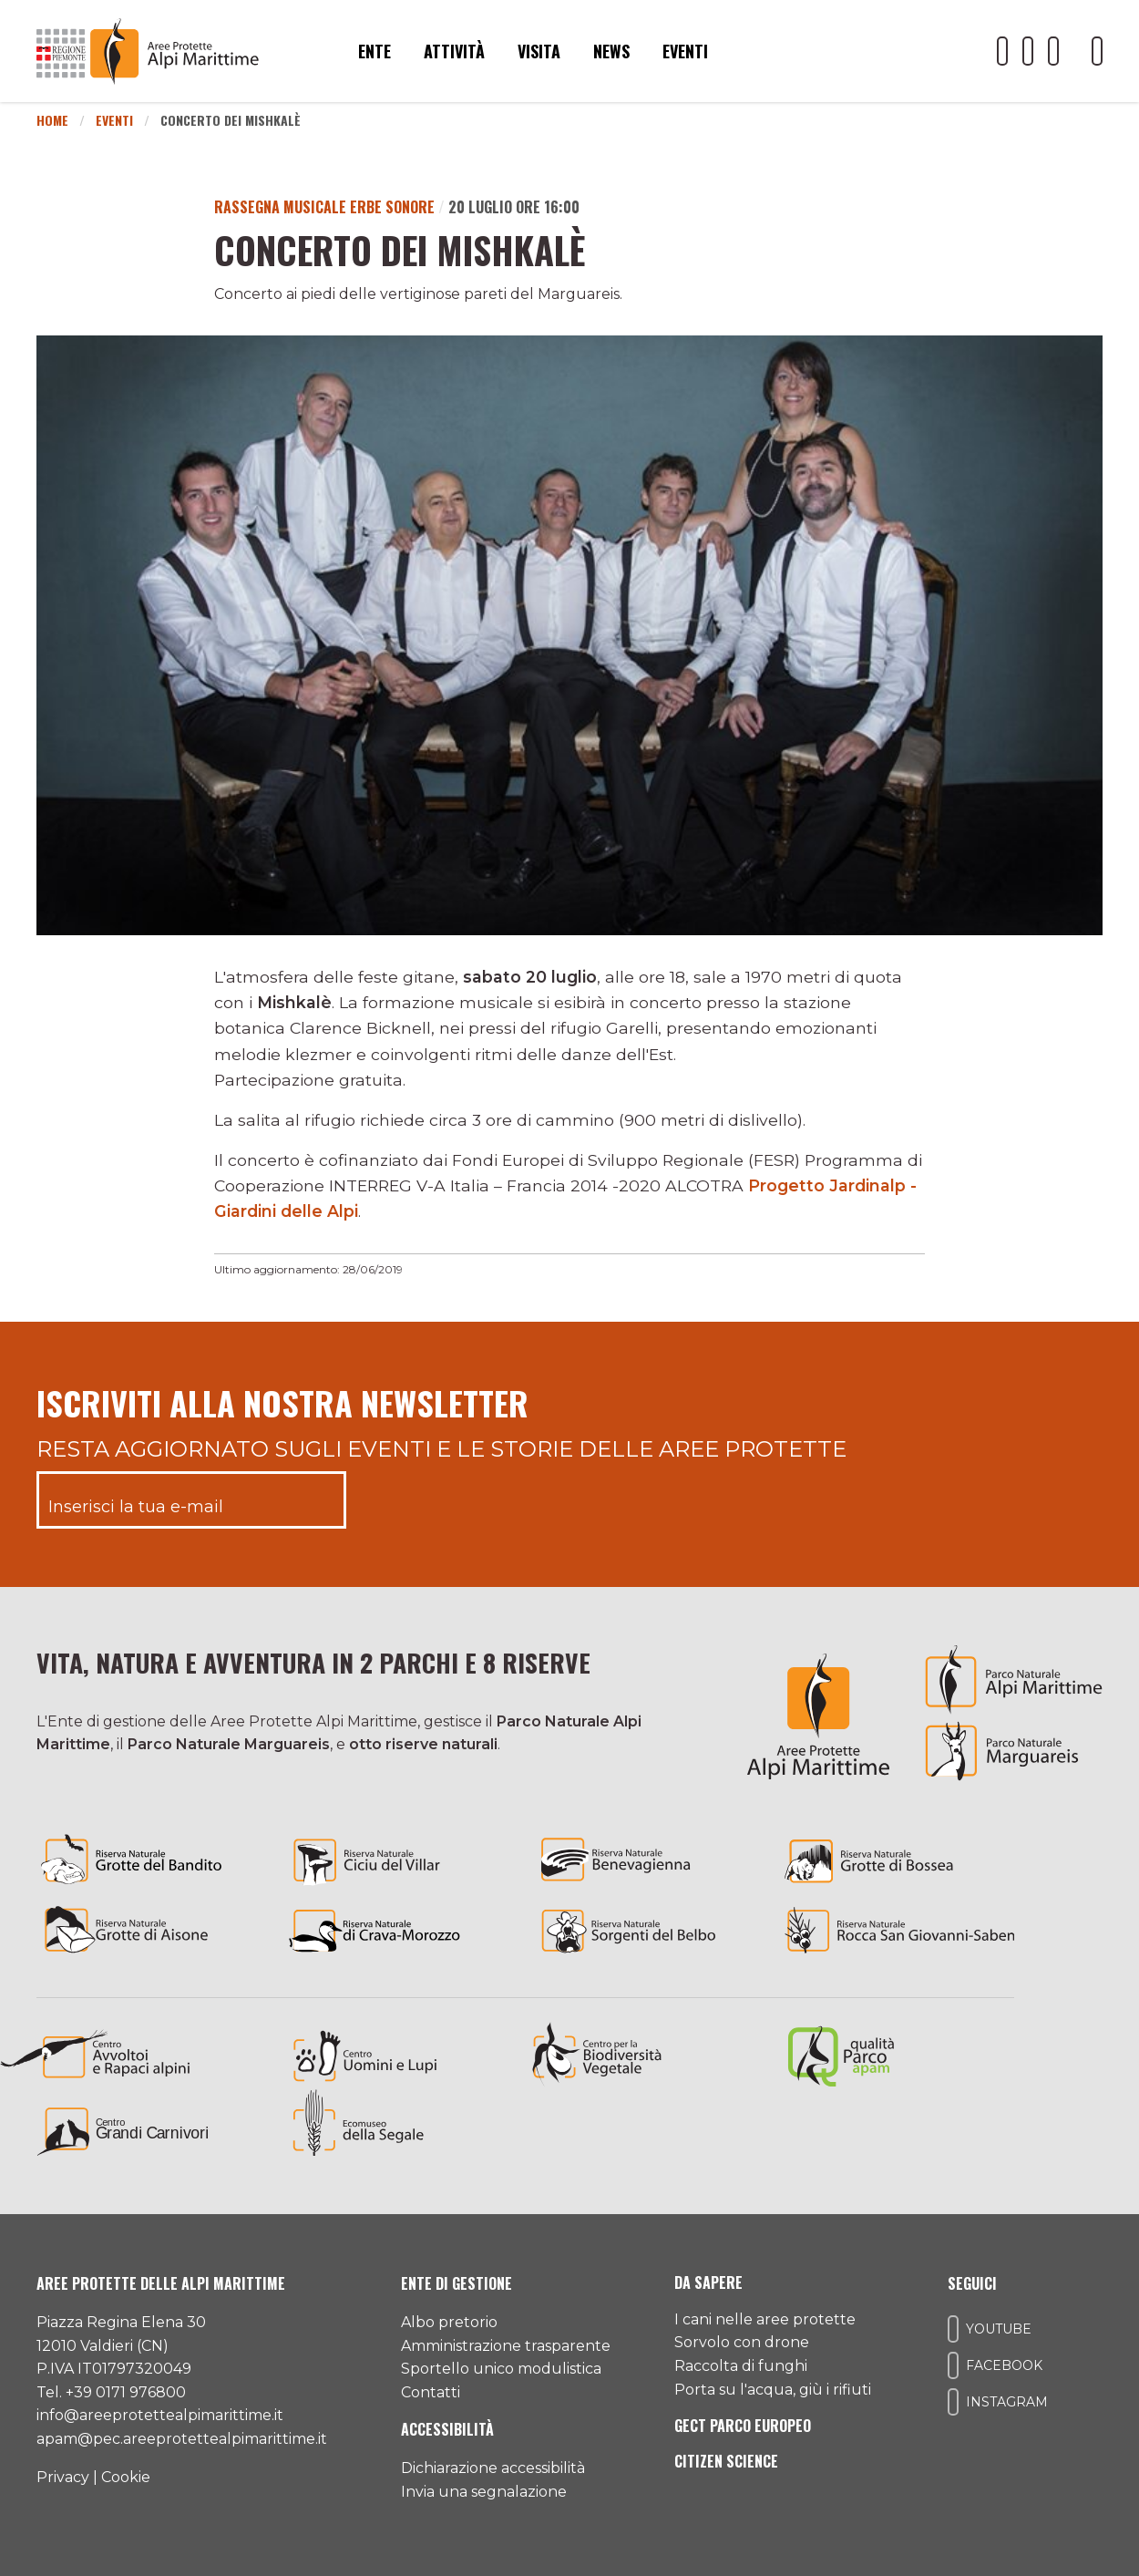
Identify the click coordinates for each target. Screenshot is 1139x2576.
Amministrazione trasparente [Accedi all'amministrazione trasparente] (506, 2345)
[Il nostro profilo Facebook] (1027, 51)
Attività (454, 51)
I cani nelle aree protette (765, 2319)
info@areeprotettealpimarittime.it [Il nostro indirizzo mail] (159, 2415)
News (611, 51)
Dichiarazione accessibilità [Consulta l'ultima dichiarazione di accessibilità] (493, 2468)
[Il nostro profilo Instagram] (1053, 51)
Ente (374, 51)
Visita (539, 51)
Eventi (685, 51)
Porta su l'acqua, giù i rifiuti (772, 2389)
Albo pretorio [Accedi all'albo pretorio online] (449, 2322)
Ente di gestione (456, 2283)
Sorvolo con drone (741, 2342)
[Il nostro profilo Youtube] (1002, 51)
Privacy (62, 2477)
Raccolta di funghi (740, 2366)
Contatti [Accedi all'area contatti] (430, 2392)
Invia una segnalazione (484, 2491)
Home (52, 119)
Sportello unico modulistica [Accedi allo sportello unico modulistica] (501, 2368)
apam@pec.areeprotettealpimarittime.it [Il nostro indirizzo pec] (181, 2438)
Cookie (125, 2477)
